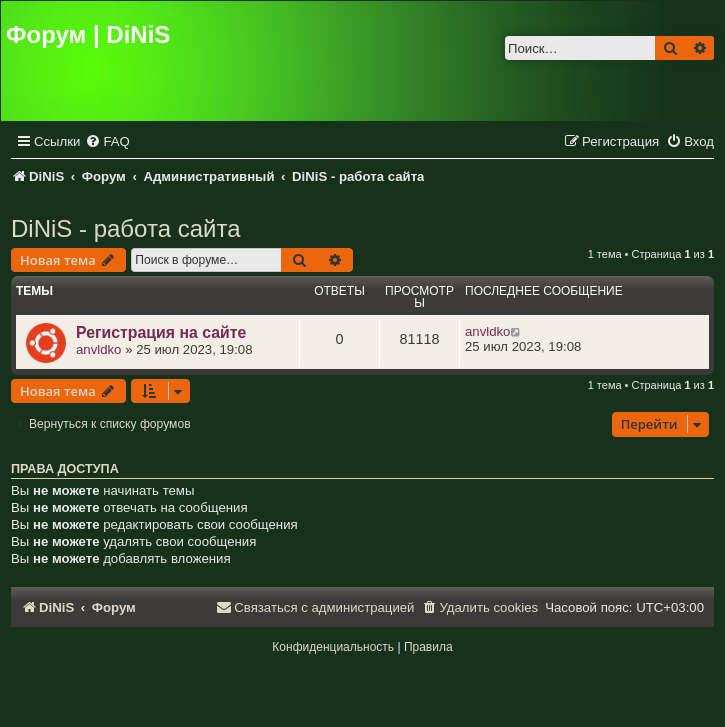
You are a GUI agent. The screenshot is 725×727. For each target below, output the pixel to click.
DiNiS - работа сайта (126, 228)
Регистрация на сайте (161, 332)
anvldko (98, 349)
